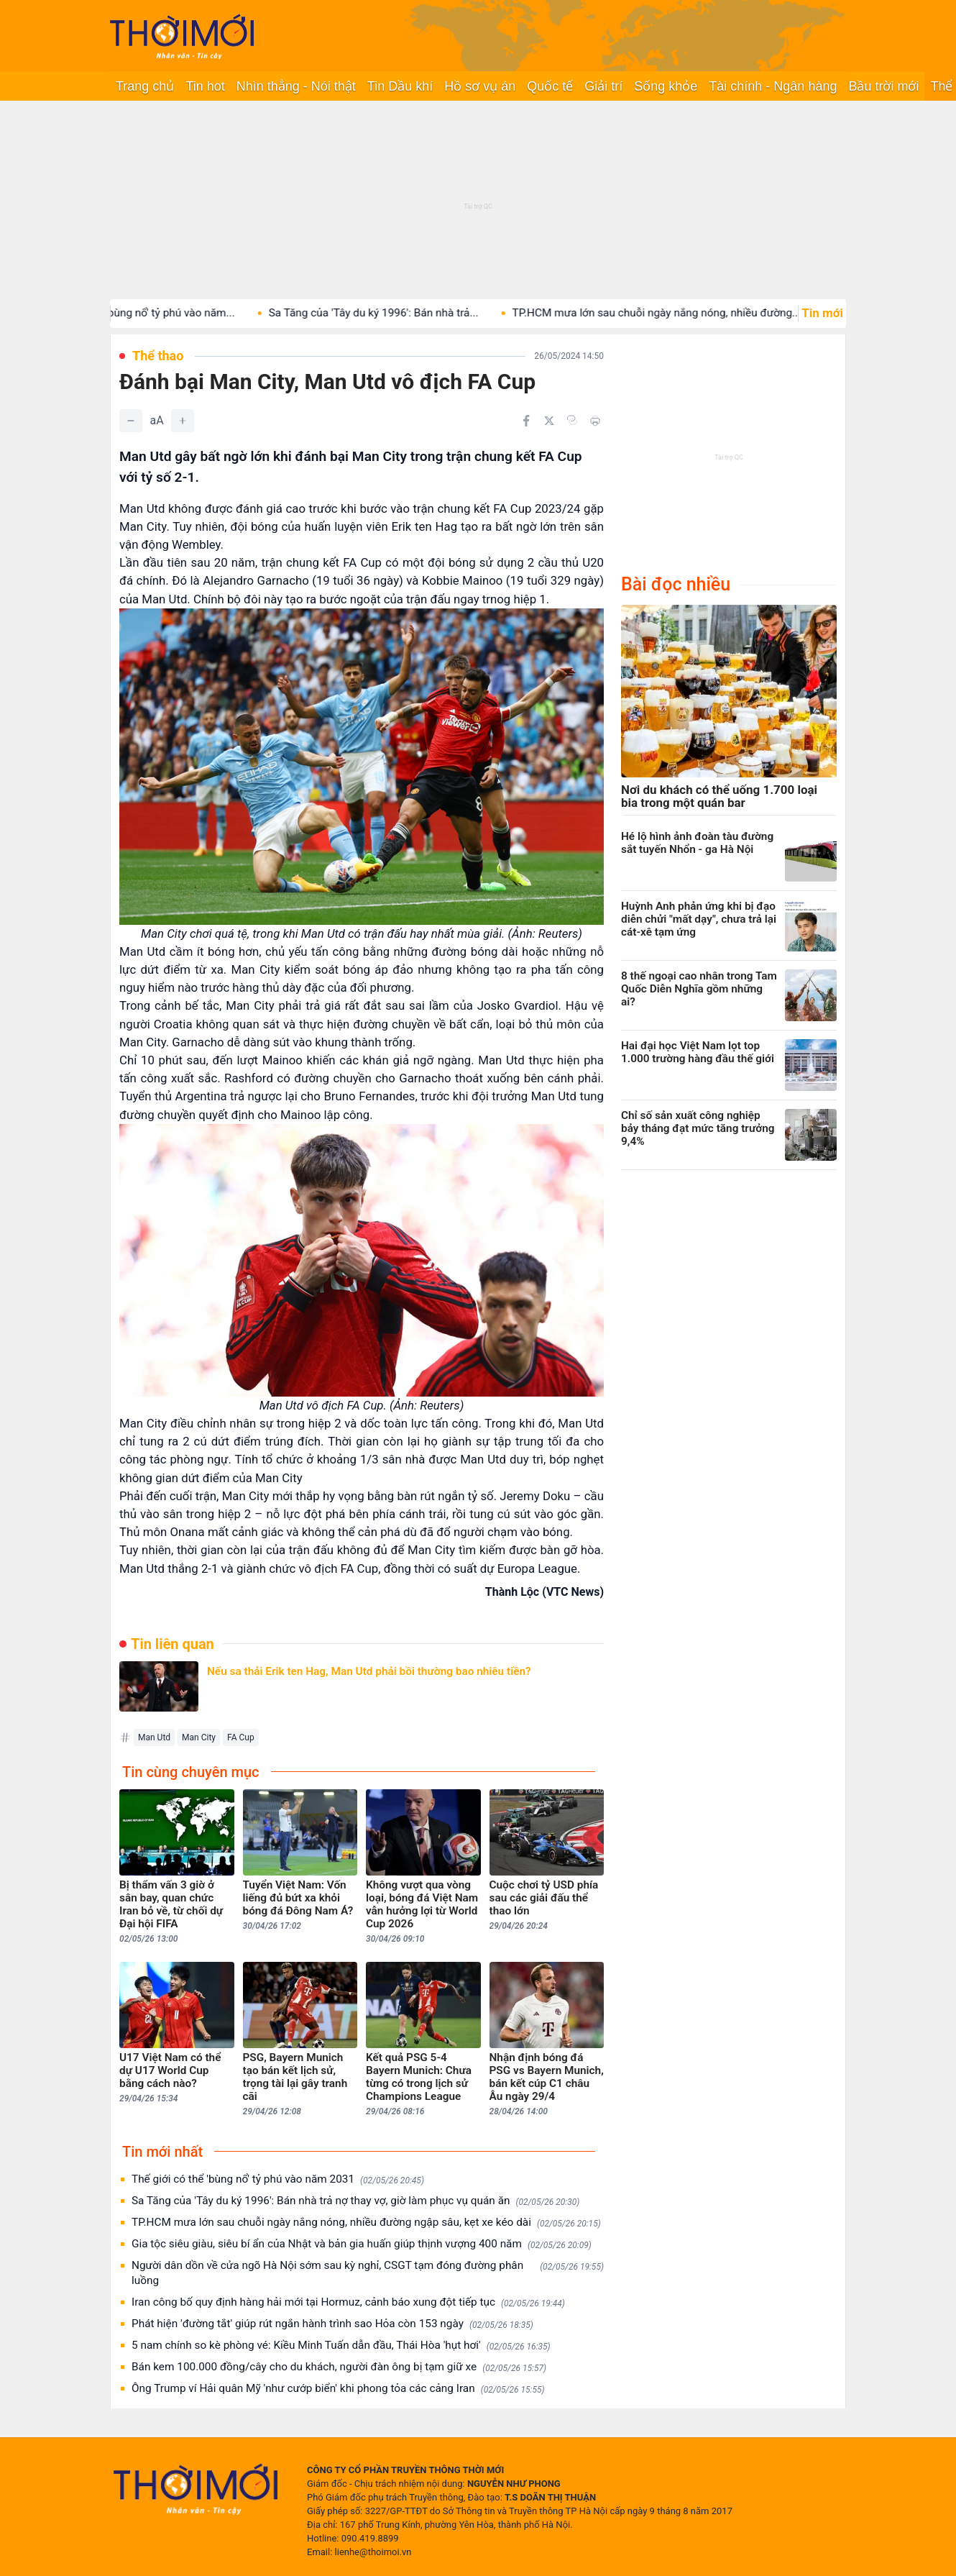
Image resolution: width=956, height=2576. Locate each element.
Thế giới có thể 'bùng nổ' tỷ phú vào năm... (151, 312)
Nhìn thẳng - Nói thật (296, 86)
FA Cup (240, 1737)
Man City (199, 1737)
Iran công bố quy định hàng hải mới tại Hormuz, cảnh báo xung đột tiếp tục (348, 2302)
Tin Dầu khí (400, 86)
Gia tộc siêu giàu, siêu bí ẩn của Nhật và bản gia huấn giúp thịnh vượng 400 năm (362, 2244)
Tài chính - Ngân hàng (773, 86)
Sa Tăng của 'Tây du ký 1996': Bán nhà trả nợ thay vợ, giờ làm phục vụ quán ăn (355, 2201)
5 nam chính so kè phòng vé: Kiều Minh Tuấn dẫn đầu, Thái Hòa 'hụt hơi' (341, 2345)
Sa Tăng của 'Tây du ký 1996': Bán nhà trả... (392, 312)
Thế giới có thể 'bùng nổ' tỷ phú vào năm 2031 (278, 2179)
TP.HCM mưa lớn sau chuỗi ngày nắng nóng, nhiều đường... (674, 312)
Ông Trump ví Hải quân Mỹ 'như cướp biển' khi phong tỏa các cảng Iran (338, 2388)
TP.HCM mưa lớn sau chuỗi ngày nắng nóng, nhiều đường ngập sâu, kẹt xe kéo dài (366, 2222)
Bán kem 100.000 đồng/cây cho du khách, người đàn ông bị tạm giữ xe (339, 2367)
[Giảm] (130, 420)
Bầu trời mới (883, 86)
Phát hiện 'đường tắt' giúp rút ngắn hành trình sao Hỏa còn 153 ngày (332, 2324)
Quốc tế (550, 86)
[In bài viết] (595, 420)
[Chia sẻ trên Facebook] (526, 420)
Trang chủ (145, 86)
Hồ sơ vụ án (479, 86)
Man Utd (154, 1737)
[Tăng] (182, 420)
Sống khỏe (665, 86)
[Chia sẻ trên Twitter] (549, 420)
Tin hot (204, 86)
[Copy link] (572, 420)
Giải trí (603, 86)
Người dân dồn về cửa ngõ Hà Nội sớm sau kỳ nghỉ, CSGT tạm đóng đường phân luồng (368, 2273)
